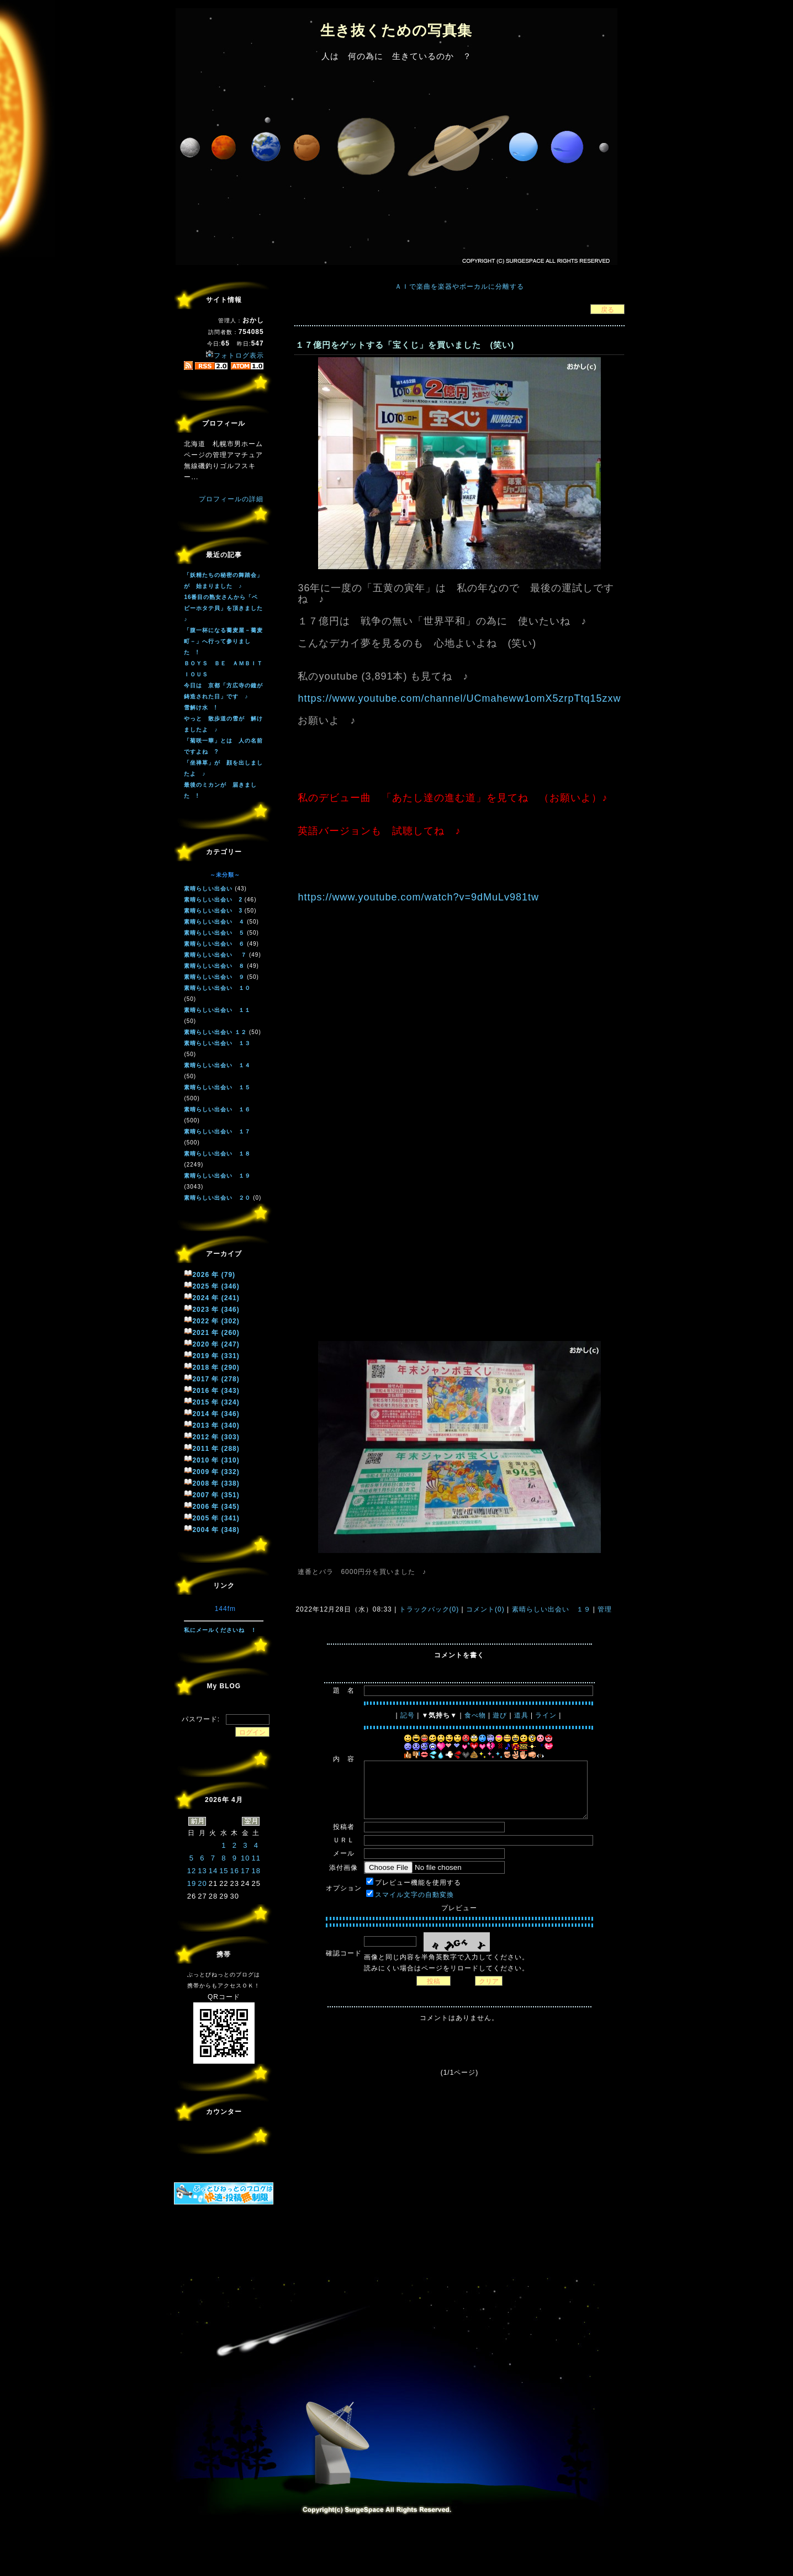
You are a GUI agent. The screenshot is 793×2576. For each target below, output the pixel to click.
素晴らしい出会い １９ (551, 1609)
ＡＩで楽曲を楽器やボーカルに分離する (459, 286)
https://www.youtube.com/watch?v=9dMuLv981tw (418, 897)
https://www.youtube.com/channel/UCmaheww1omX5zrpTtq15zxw (459, 698)
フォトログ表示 (234, 355)
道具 (521, 1715)
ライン (546, 1715)
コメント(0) (484, 1609)
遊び (500, 1715)
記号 (407, 1715)
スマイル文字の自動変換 (414, 1895)
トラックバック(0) (428, 1609)
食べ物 (475, 1715)
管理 (605, 1609)
